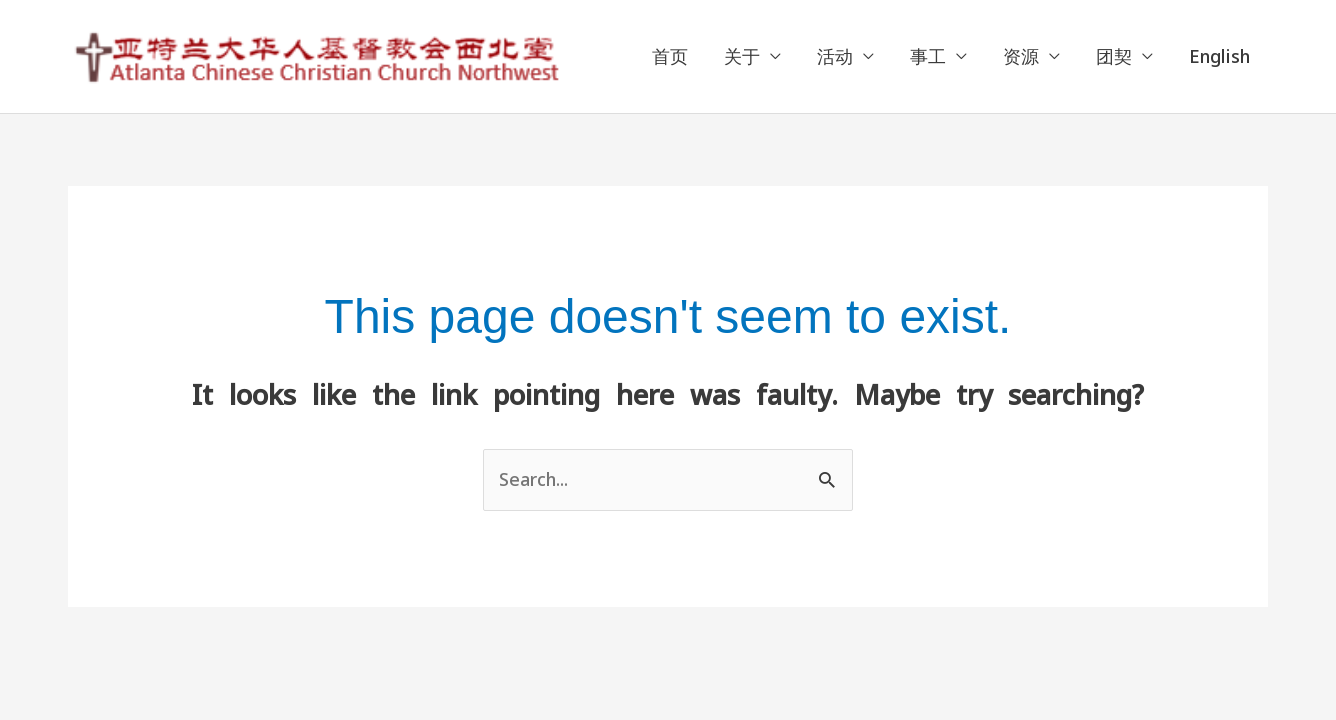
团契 (1114, 56)
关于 (742, 56)
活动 (835, 56)
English (1219, 56)
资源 (1021, 56)
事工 (928, 56)
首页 (670, 56)
